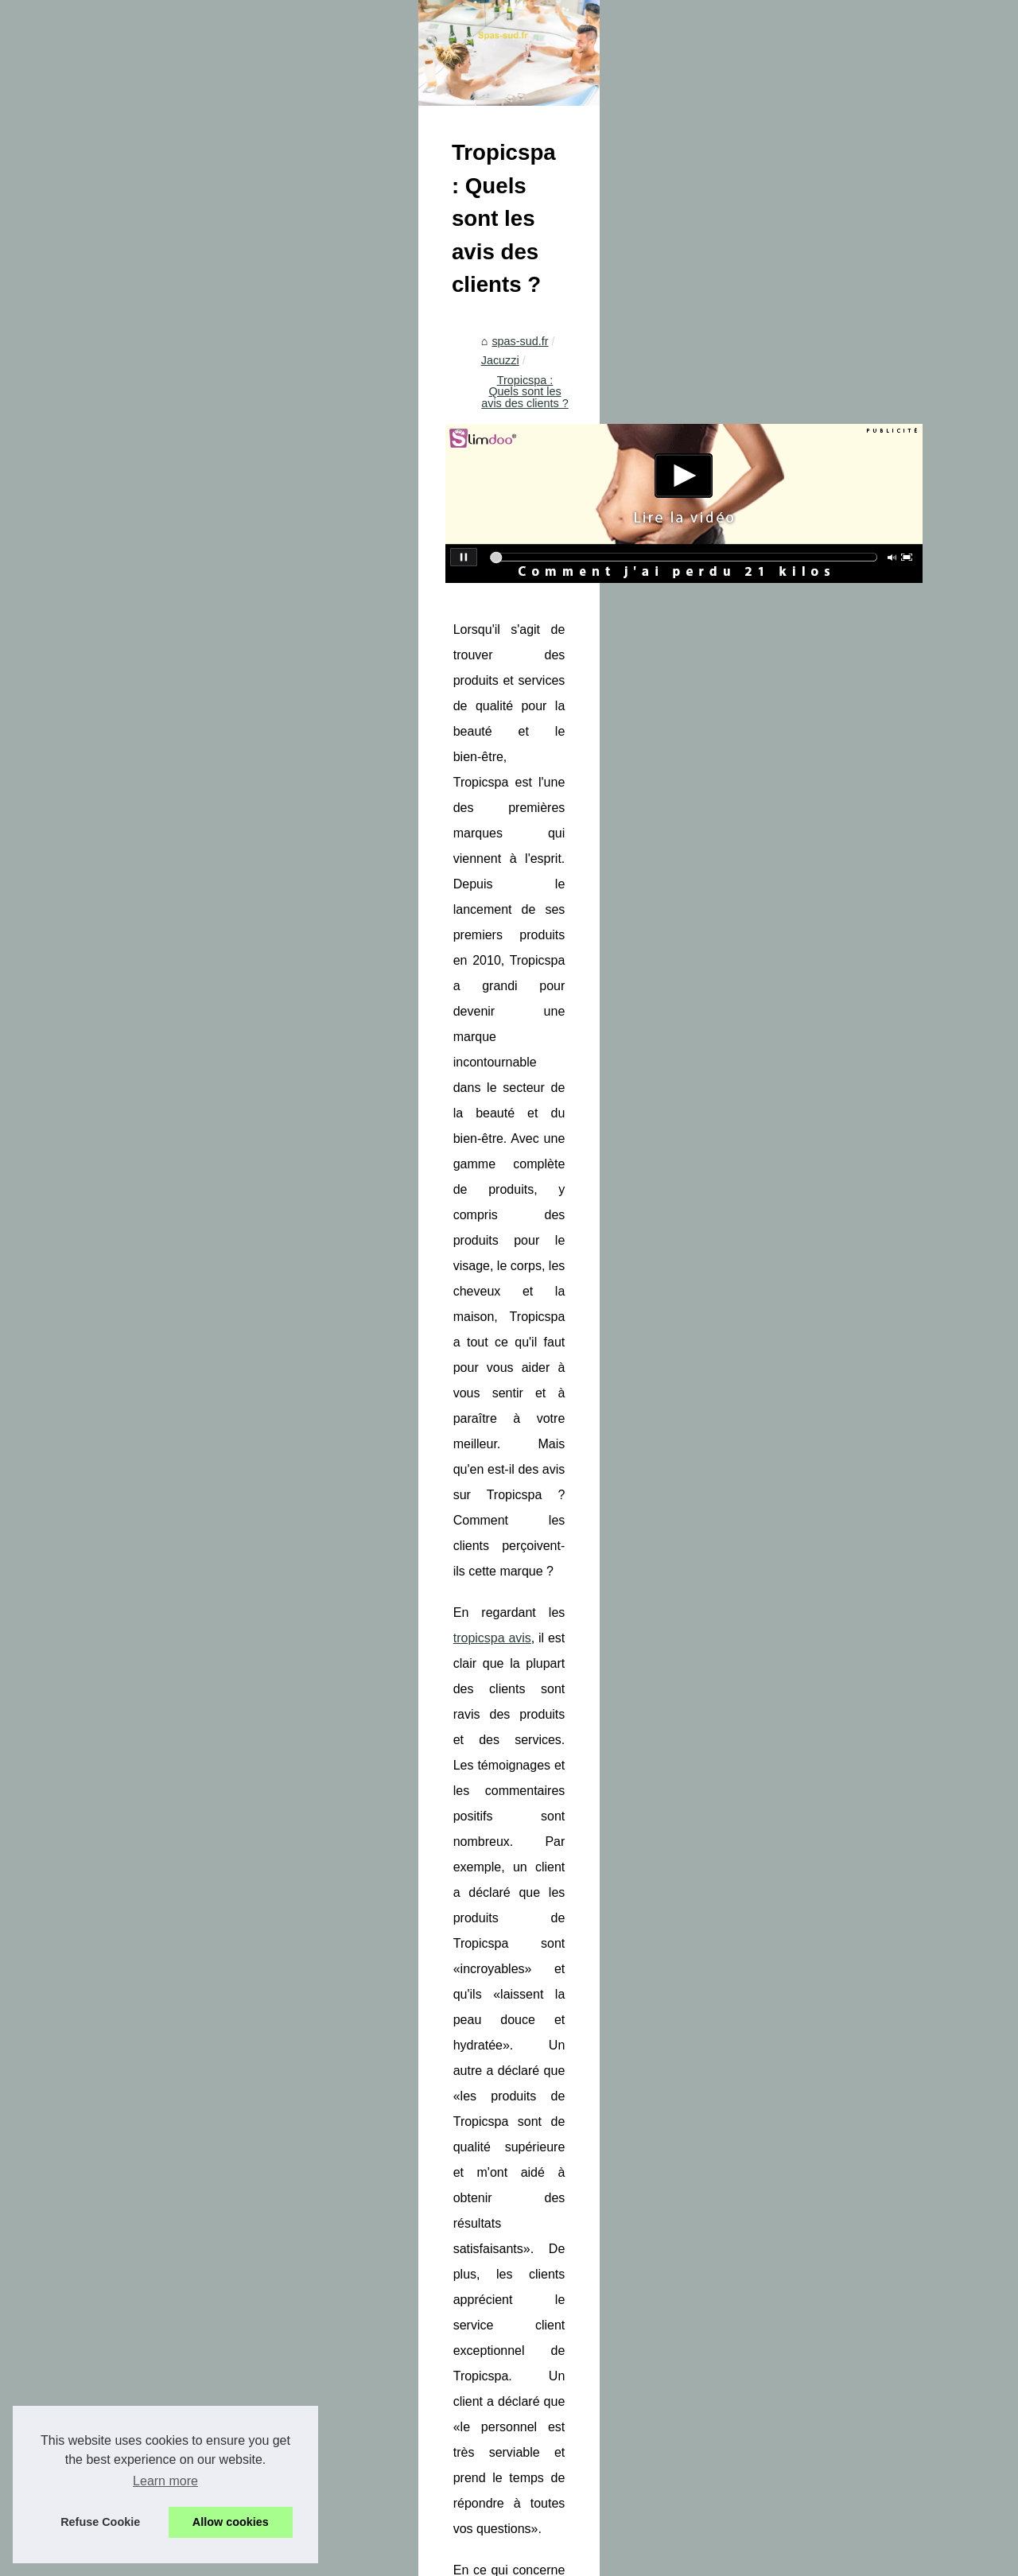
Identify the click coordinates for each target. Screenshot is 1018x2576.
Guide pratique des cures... (120, 2367)
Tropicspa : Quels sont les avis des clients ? (551, 720)
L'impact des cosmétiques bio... (131, 1464)
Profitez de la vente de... (113, 1776)
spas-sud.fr (345, 720)
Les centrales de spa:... (111, 1812)
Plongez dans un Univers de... (128, 1968)
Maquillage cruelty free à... (119, 1393)
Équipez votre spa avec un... (124, 1741)
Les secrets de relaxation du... (128, 2004)
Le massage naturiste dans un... (133, 2281)
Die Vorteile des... (97, 1271)
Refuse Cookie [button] (100, 2522)
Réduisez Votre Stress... (113, 1706)
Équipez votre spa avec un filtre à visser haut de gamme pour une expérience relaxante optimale (623, 2002)
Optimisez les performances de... (135, 1847)
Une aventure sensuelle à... (121, 1933)
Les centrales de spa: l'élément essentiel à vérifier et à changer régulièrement (598, 2062)
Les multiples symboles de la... (130, 1534)
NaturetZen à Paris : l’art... (118, 1620)
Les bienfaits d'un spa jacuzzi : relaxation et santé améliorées (875, 1876)
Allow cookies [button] (230, 2522)
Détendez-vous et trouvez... (122, 1236)
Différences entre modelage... (127, 2403)
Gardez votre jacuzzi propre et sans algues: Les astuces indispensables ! (445, 1876)
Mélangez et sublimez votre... (126, 1499)
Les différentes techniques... (123, 2039)
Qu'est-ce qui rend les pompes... (134, 2160)
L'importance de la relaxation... (130, 2246)
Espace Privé (389, 2559)
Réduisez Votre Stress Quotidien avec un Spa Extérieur (543, 1969)
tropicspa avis (427, 1091)
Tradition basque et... (105, 1428)
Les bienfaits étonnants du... (123, 1307)
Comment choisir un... (107, 1166)
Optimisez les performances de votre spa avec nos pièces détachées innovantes (606, 2090)
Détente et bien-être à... (112, 2075)
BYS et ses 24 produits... (114, 1201)
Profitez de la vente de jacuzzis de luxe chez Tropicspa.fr (546, 2035)
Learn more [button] (165, 2481)
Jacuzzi (407, 720)
